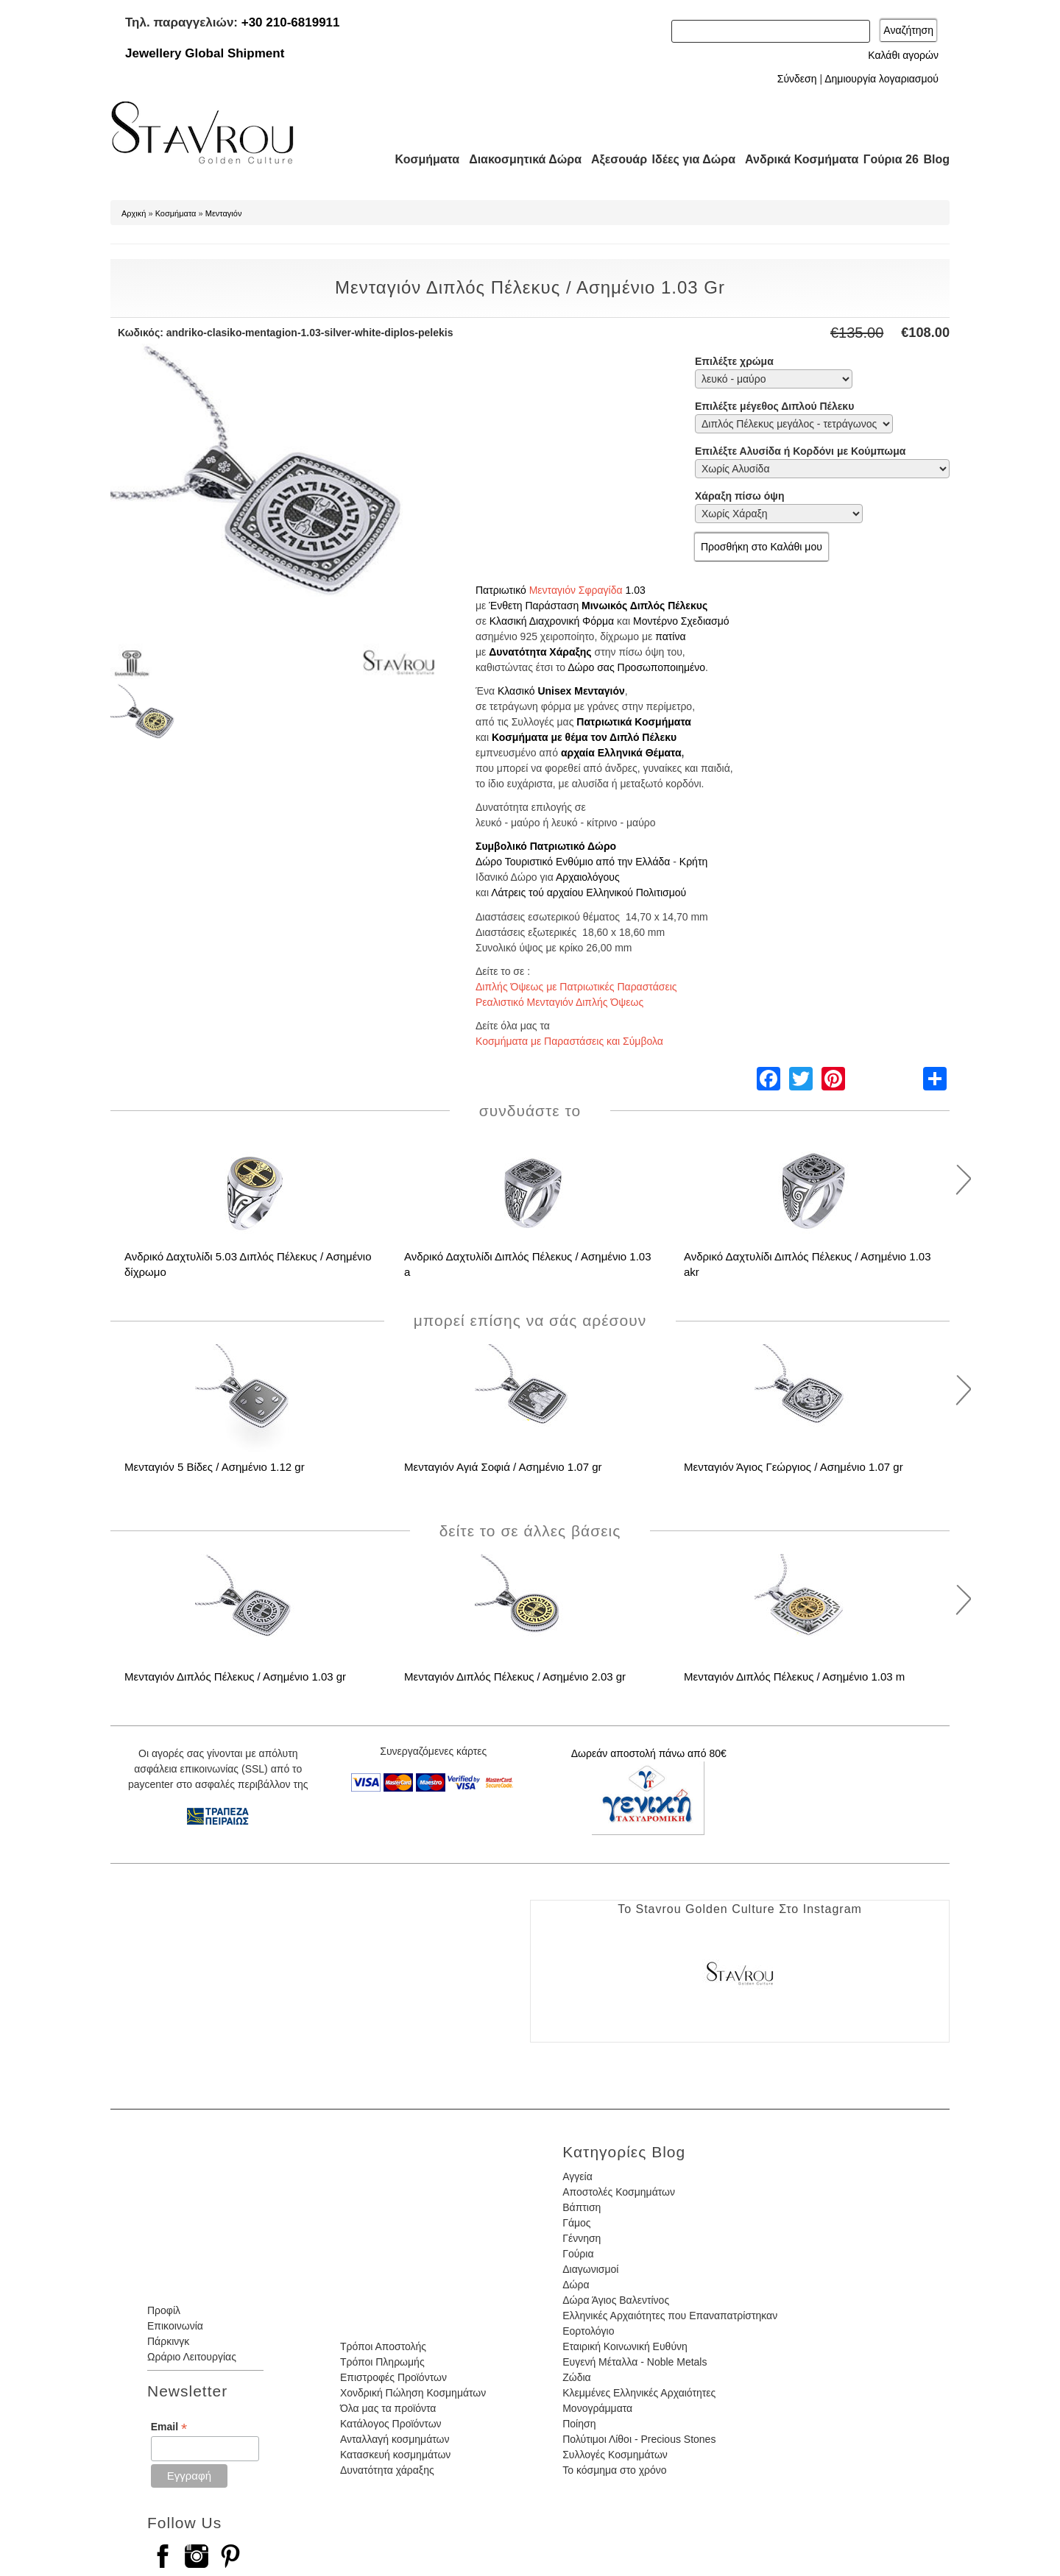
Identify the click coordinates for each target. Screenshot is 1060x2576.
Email (169, 2427)
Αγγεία (577, 2176)
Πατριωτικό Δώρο (573, 846)
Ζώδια (576, 2377)
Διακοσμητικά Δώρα (518, 159)
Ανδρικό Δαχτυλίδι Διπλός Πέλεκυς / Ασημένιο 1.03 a (527, 1264)
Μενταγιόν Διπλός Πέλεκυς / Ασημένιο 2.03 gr (515, 1676)
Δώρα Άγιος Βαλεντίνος (615, 2300)
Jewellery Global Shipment (204, 53)
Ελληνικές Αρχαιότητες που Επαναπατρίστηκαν (669, 2315)
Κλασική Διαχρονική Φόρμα (552, 621)
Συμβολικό (501, 846)
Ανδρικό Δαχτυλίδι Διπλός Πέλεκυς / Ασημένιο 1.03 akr (807, 1264)
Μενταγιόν (223, 213)
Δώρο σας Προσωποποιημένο (636, 667)
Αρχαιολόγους (588, 877)
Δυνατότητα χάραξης (387, 2470)
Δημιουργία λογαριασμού (881, 79)
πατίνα (670, 636)
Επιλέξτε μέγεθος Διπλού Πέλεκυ (774, 406)
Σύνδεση (797, 79)
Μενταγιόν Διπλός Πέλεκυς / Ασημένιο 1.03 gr (235, 1676)
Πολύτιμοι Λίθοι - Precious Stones (639, 2439)
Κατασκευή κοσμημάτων (395, 2454)
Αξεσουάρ (611, 159)
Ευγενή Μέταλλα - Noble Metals (634, 2362)
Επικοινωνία (175, 2326)
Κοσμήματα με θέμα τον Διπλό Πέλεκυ (584, 737)
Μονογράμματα (597, 2408)
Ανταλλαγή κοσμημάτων (395, 2439)
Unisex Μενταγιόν (580, 691)
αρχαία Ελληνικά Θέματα (621, 753)
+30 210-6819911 (290, 22)
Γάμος (576, 2223)
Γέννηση (581, 2238)
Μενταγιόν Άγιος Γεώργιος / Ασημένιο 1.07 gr (793, 1467)
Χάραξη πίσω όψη (739, 496)
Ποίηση (579, 2424)
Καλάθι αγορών (903, 55)
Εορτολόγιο (588, 2331)
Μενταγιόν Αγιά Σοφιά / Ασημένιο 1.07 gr (502, 1467)
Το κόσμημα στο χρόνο (614, 2470)
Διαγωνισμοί (590, 2269)
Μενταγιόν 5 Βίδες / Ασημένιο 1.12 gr (214, 1467)
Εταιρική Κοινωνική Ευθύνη (625, 2346)
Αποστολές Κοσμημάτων (618, 2192)
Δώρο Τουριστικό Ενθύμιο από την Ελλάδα (573, 861)
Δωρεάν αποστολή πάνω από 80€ (649, 1753)
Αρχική (133, 213)
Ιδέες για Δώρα (689, 159)
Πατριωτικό (501, 590)
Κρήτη (693, 861)
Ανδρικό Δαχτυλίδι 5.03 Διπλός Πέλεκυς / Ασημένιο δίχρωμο (248, 1264)
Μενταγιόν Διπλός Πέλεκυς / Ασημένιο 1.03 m (794, 1676)
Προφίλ (163, 2310)
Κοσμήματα (422, 159)
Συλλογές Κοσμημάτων (615, 2454)
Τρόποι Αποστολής (383, 2346)
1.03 (635, 590)
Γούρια (577, 2254)
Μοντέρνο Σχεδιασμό (681, 621)
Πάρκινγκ (168, 2341)
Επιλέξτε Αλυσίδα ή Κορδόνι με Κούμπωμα (800, 451)
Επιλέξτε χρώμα (734, 361)
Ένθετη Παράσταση (534, 605)
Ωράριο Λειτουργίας (191, 2357)
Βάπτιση (581, 2207)
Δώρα (575, 2285)
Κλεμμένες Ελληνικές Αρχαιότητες (639, 2393)
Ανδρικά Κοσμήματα (795, 159)
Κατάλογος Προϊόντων (391, 2424)
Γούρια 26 (887, 159)
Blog (936, 159)
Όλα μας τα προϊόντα (388, 2408)
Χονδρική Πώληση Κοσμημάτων (413, 2393)
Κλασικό (516, 691)
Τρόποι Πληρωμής (382, 2362)
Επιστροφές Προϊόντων (393, 2377)
